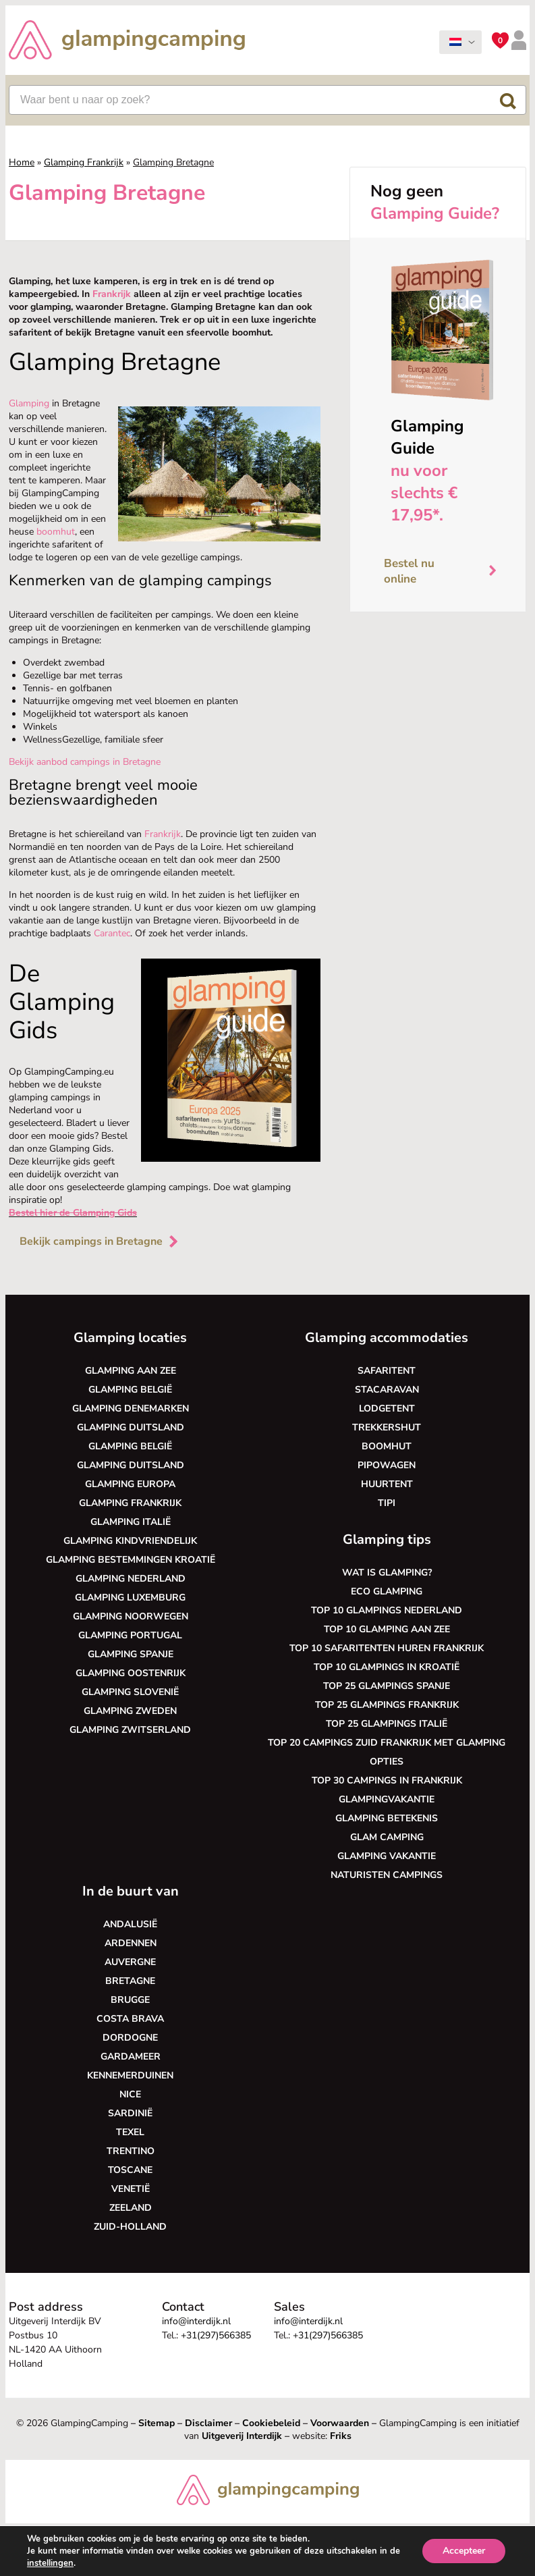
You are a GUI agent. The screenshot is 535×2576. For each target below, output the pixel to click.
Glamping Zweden (130, 1711)
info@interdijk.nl (196, 2321)
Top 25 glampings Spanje (386, 1686)
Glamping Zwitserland (130, 1729)
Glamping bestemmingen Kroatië (130, 1559)
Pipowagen (387, 1465)
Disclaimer (208, 2423)
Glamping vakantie (386, 1856)
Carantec (112, 933)
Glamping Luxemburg (130, 1597)
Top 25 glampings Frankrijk (387, 1704)
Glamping (29, 403)
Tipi (386, 1503)
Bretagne (130, 1981)
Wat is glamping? (387, 1572)
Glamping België (130, 1389)
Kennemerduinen (130, 2075)
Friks (340, 2436)
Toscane (130, 2170)
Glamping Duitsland (130, 1427)
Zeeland (130, 2207)
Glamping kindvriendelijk (130, 1540)
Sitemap (156, 2423)
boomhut (55, 531)
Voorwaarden (339, 2423)
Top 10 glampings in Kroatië (386, 1667)
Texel (130, 2132)
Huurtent (387, 1484)
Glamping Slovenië (130, 1692)
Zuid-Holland (130, 2226)
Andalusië (130, 1924)
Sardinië (130, 2113)
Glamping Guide (427, 437)
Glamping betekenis (386, 1818)
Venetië (130, 2188)
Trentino (130, 2151)
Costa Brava (130, 2018)
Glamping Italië (130, 1521)
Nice (130, 2094)
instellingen (50, 2563)
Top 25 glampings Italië (386, 1723)
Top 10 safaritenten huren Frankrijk (386, 1648)
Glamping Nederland (131, 1578)
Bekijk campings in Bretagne (100, 1241)
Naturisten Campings (387, 1875)
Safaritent (387, 1370)
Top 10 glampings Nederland (386, 1610)
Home (21, 162)
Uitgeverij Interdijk (242, 2436)
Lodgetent (387, 1408)
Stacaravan (387, 1389)
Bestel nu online (445, 571)
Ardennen (131, 1943)
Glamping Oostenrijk (131, 1673)
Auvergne (130, 1962)
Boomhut (387, 1446)
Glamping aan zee (130, 1370)
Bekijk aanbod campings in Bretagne (85, 761)
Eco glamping (386, 1591)
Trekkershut (386, 1427)
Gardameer (131, 2056)
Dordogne (130, 2037)
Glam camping (387, 1837)
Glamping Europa (130, 1484)
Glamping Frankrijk (83, 162)
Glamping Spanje (130, 1654)
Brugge (130, 1999)
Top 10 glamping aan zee (387, 1629)
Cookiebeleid (271, 2423)
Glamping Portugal (130, 1635)
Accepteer (464, 2550)
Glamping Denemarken (130, 1408)
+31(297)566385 (216, 2335)
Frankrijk (111, 294)
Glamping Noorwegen (130, 1616)
